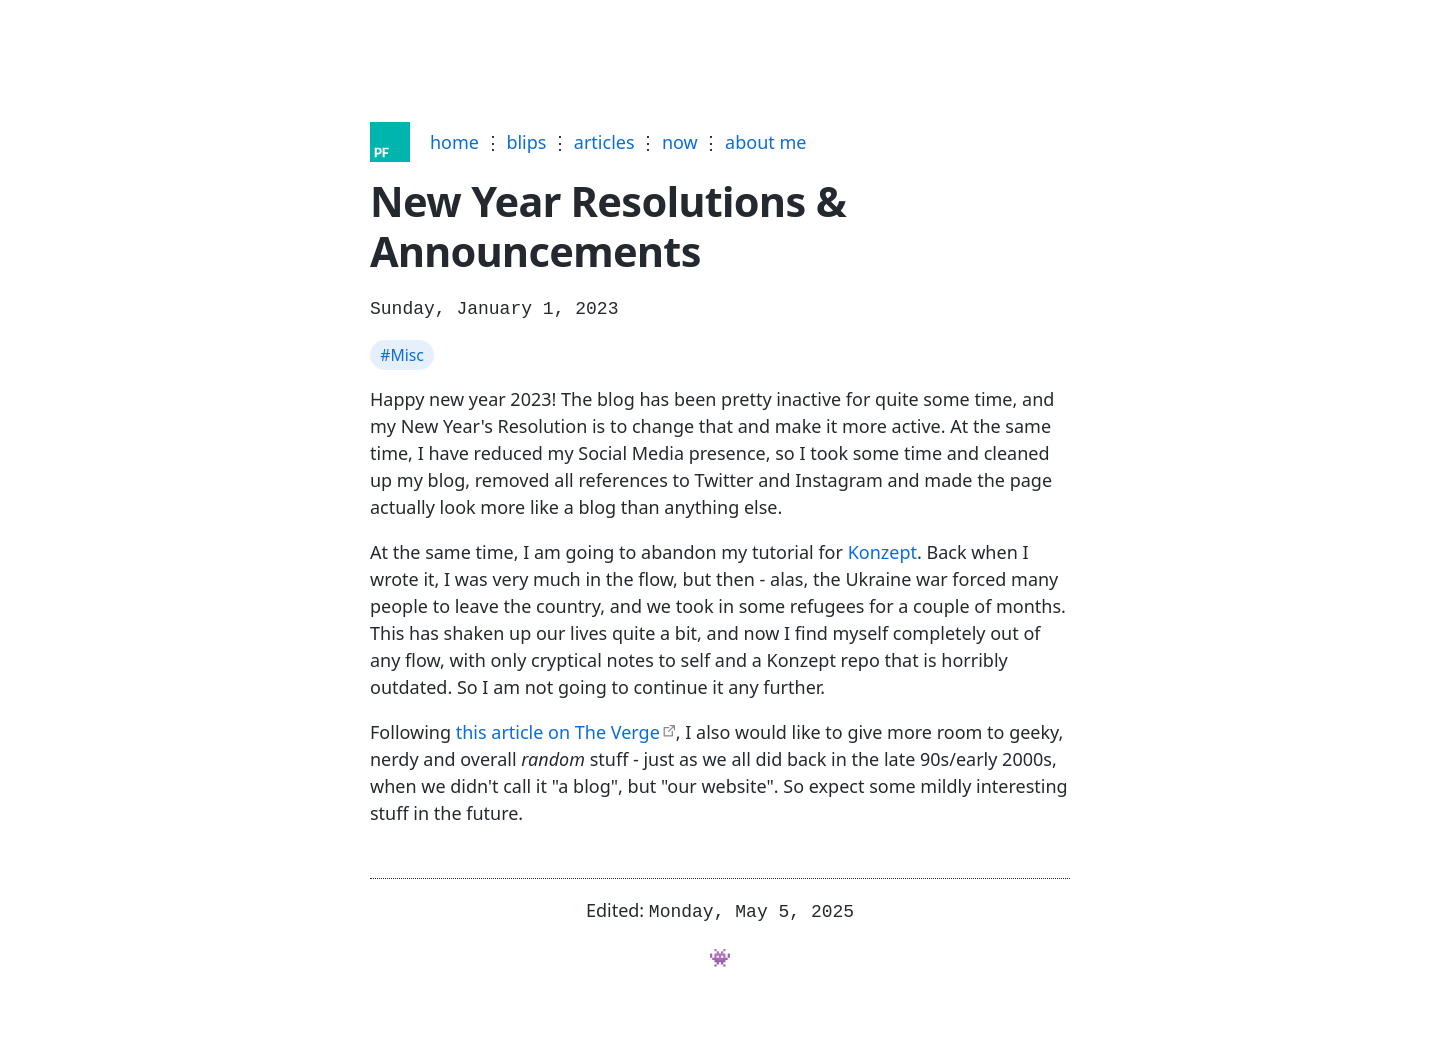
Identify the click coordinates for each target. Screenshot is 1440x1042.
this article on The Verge (558, 730)
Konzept (882, 550)
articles (604, 142)
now (680, 142)
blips (526, 142)
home (454, 142)
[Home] (390, 142)
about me (765, 142)
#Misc (402, 353)
